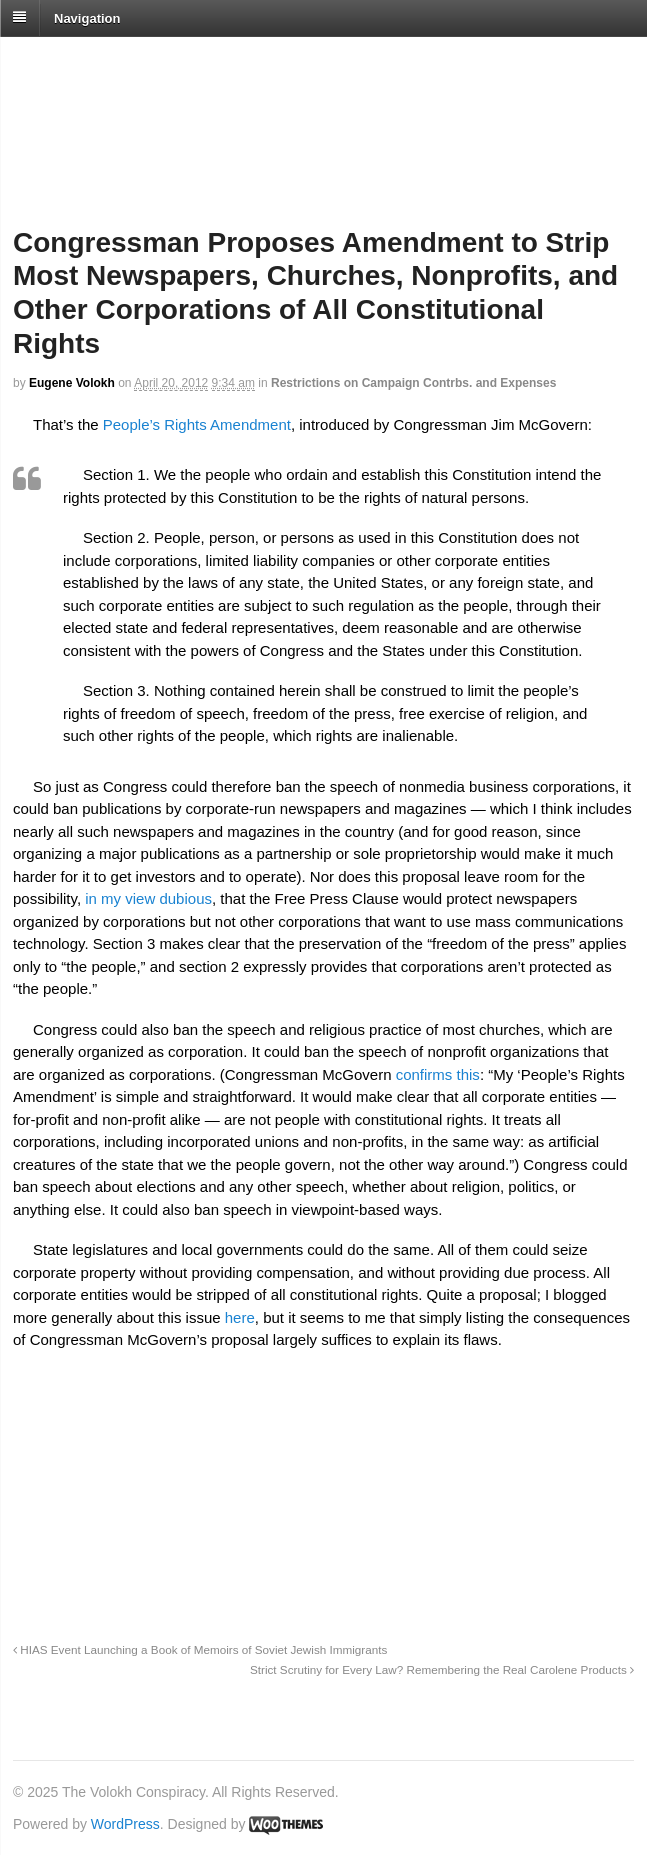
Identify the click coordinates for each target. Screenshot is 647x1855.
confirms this (438, 1074)
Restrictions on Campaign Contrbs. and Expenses (413, 383)
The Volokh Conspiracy (154, 61)
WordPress (125, 1824)
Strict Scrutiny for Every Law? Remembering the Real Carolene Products (442, 1669)
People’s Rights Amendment (197, 424)
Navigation (87, 17)
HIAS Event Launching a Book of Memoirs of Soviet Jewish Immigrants (200, 1649)
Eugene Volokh (72, 383)
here (240, 1317)
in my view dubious (148, 898)
